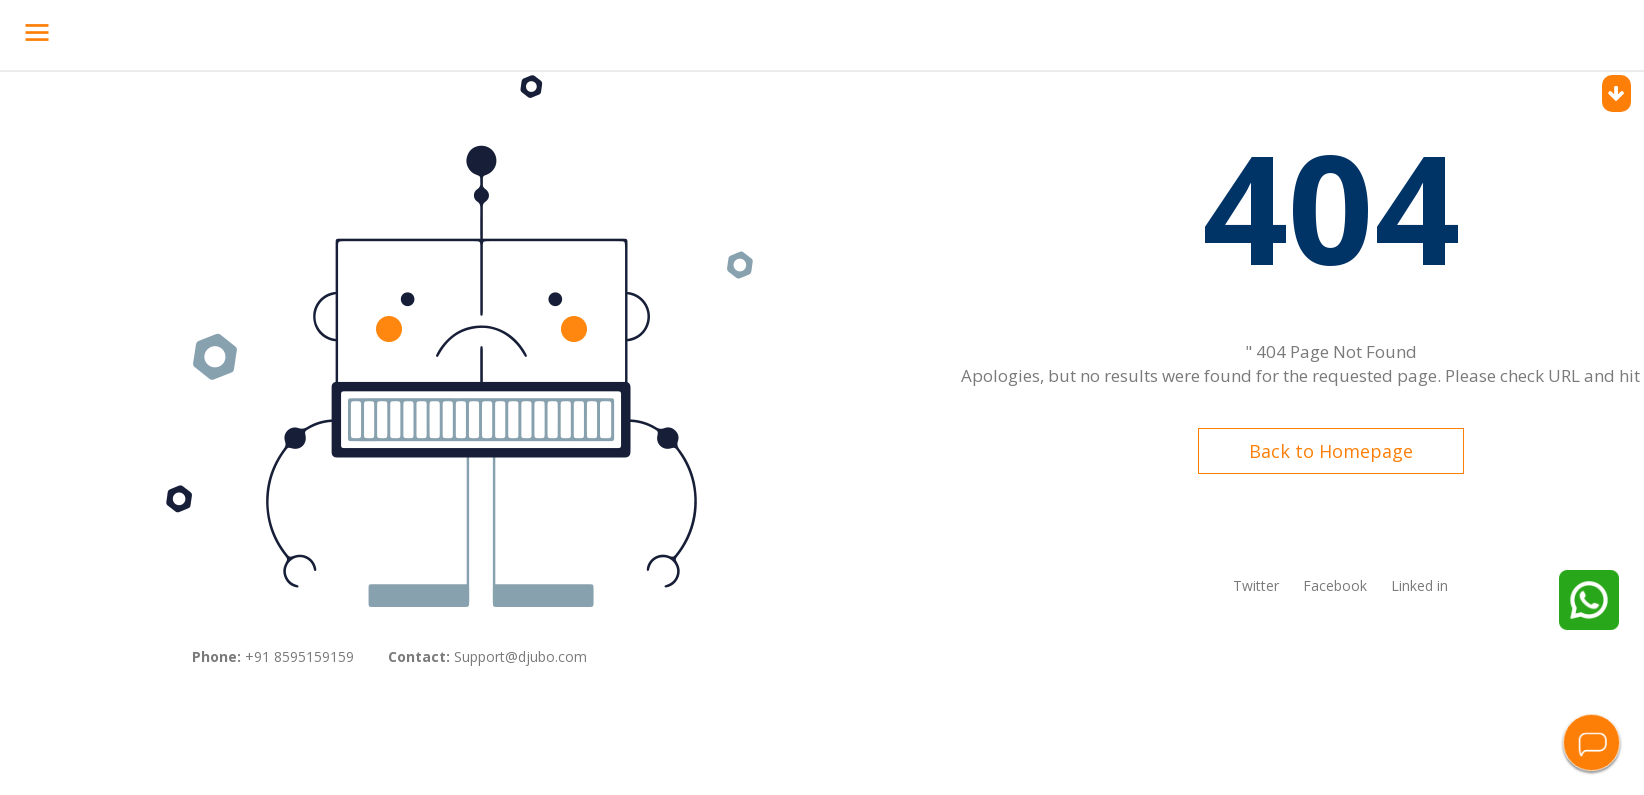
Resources (956, 31)
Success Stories (583, 31)
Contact (873, 31)
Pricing (488, 31)
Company (689, 31)
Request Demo (1479, 34)
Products (409, 31)
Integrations (786, 31)
